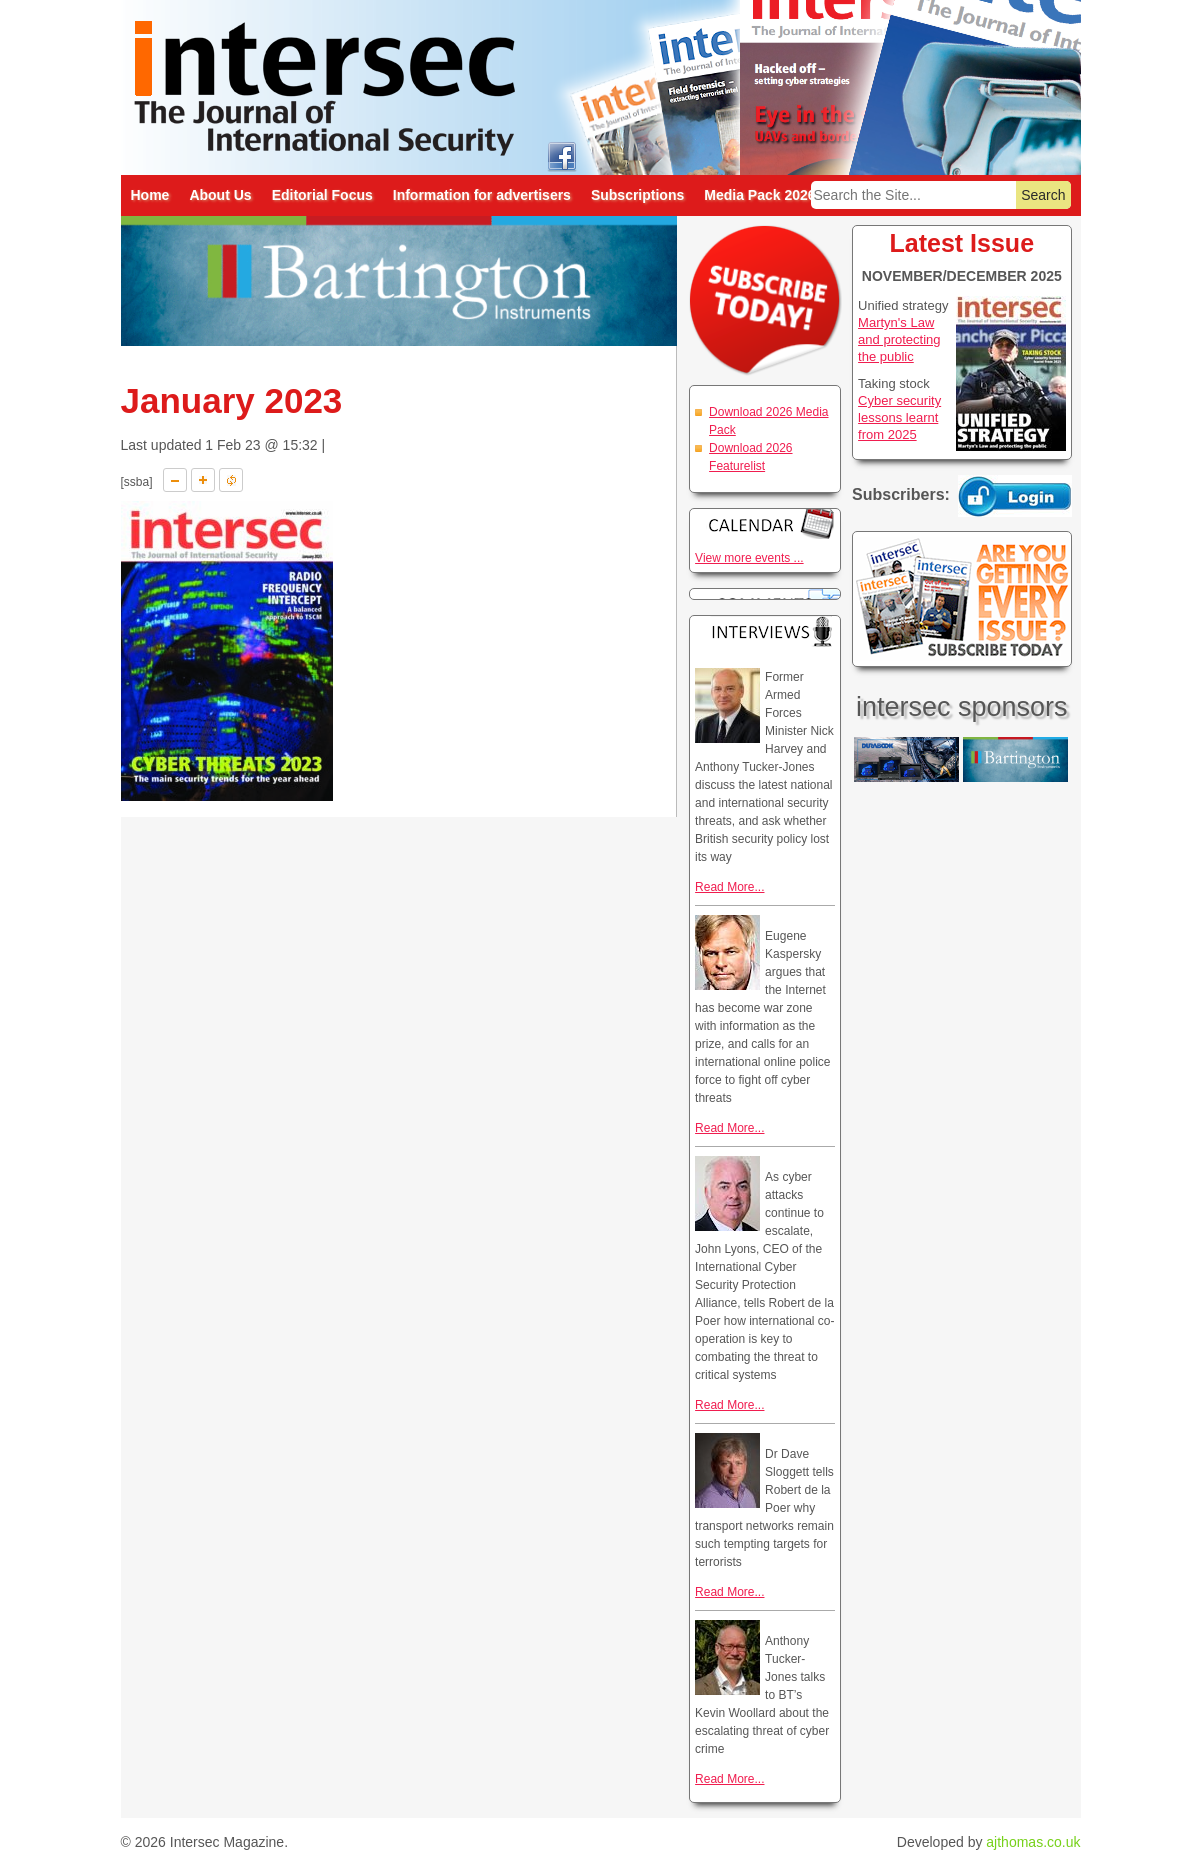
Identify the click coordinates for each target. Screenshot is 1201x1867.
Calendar (765, 523)
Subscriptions (637, 195)
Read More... (729, 887)
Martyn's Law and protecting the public (899, 339)
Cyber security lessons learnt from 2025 (899, 417)
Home (150, 195)
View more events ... (749, 558)
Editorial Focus (322, 195)
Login (1015, 496)
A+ (203, 480)
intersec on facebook (562, 155)
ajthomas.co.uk (1033, 1842)
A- (175, 480)
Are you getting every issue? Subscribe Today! (961, 599)
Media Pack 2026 (759, 195)
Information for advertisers (482, 195)
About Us (220, 195)
